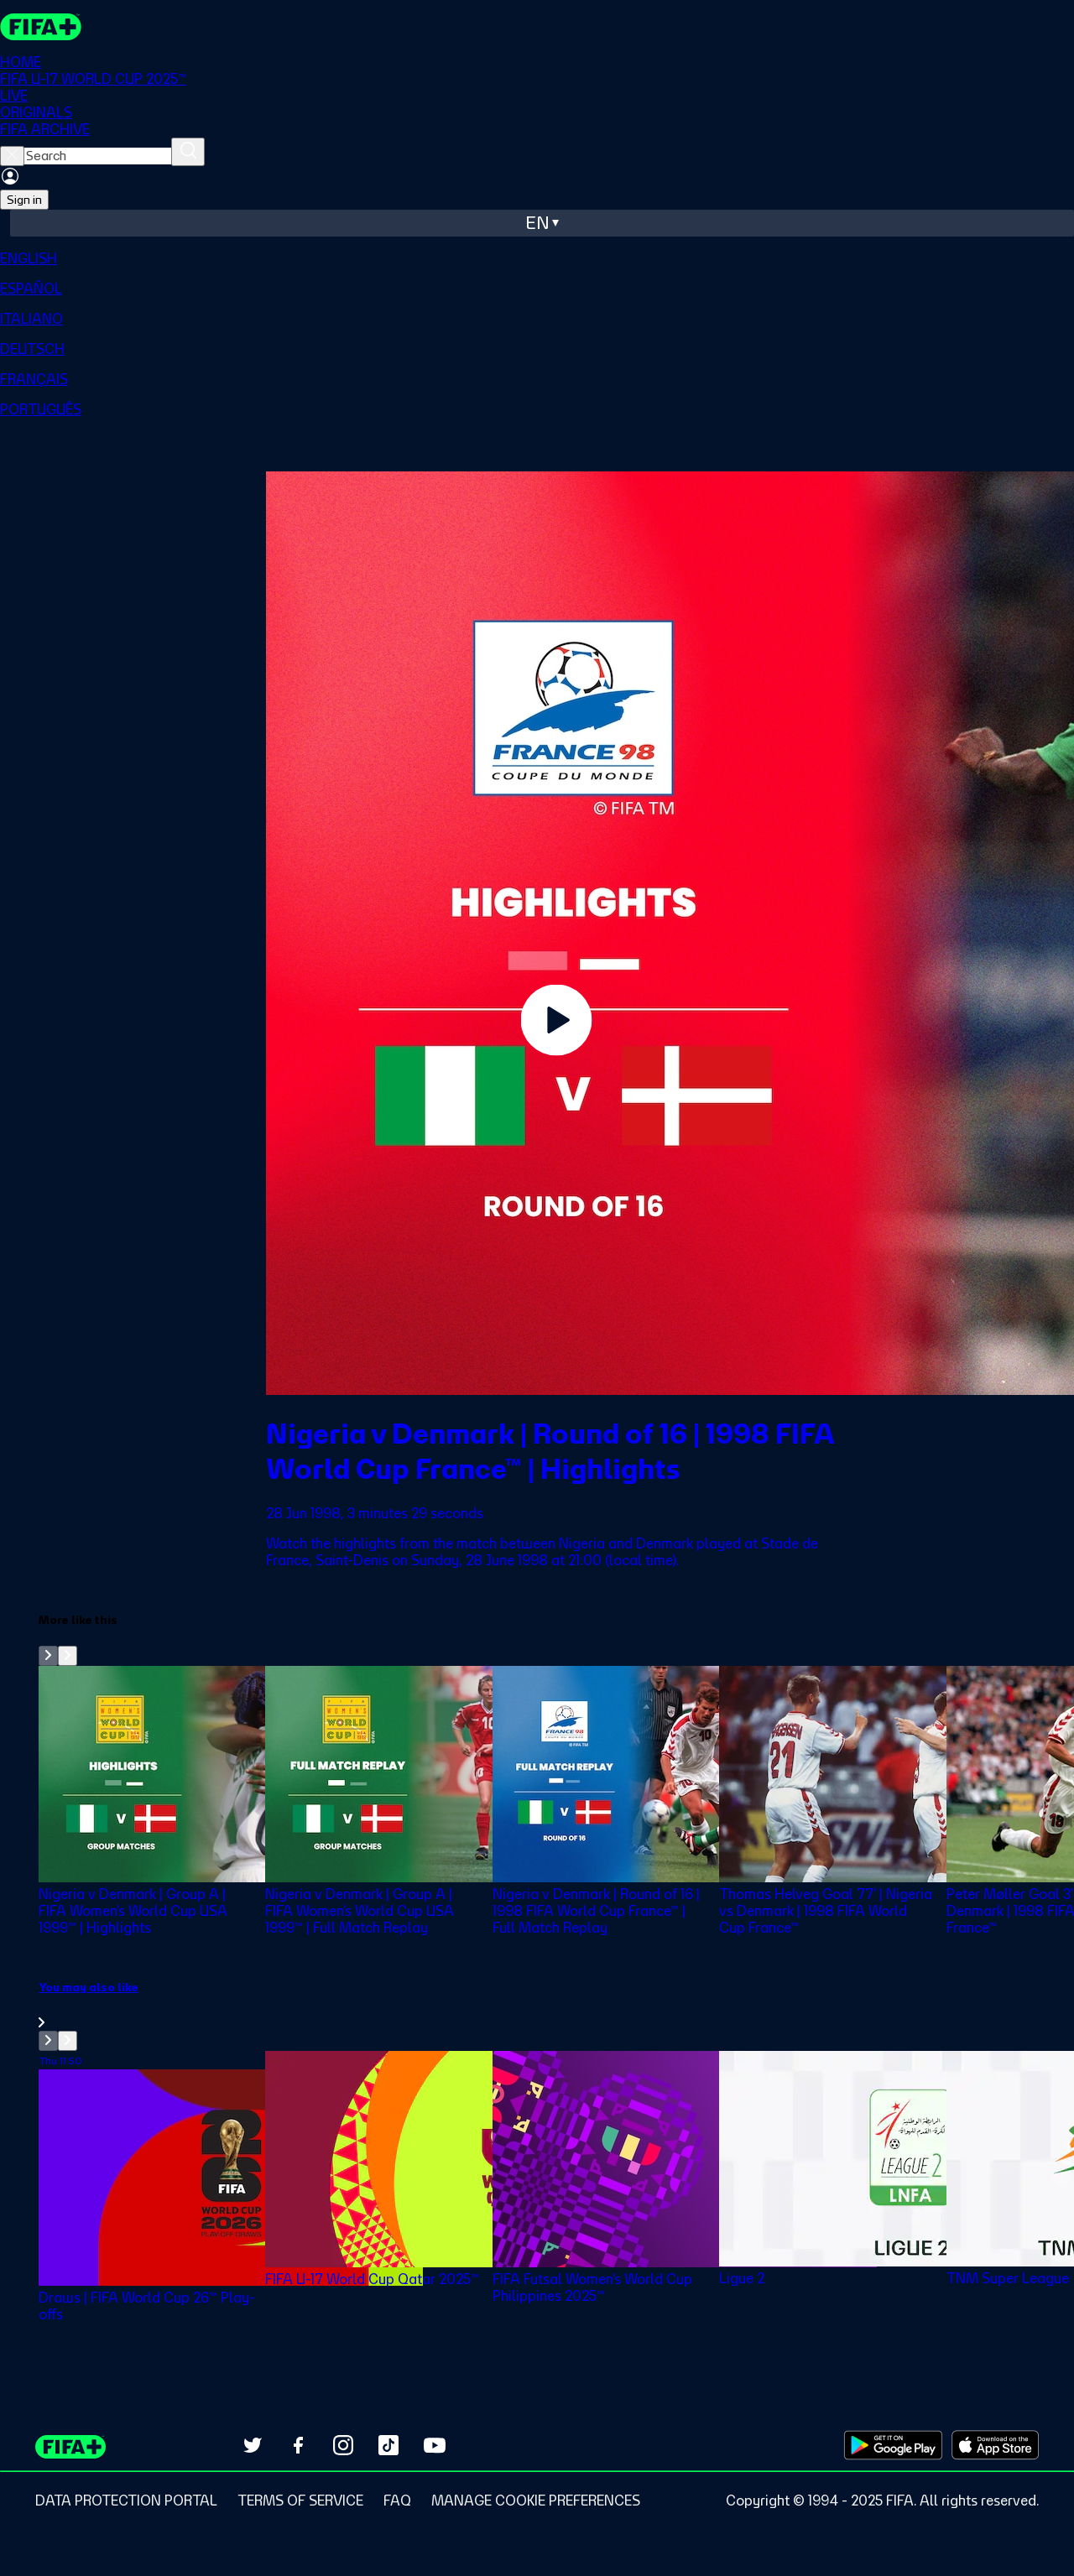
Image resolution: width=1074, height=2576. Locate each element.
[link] (556, 2005)
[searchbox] (97, 156)
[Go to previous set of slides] (48, 1656)
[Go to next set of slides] (67, 1656)
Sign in (24, 199)
